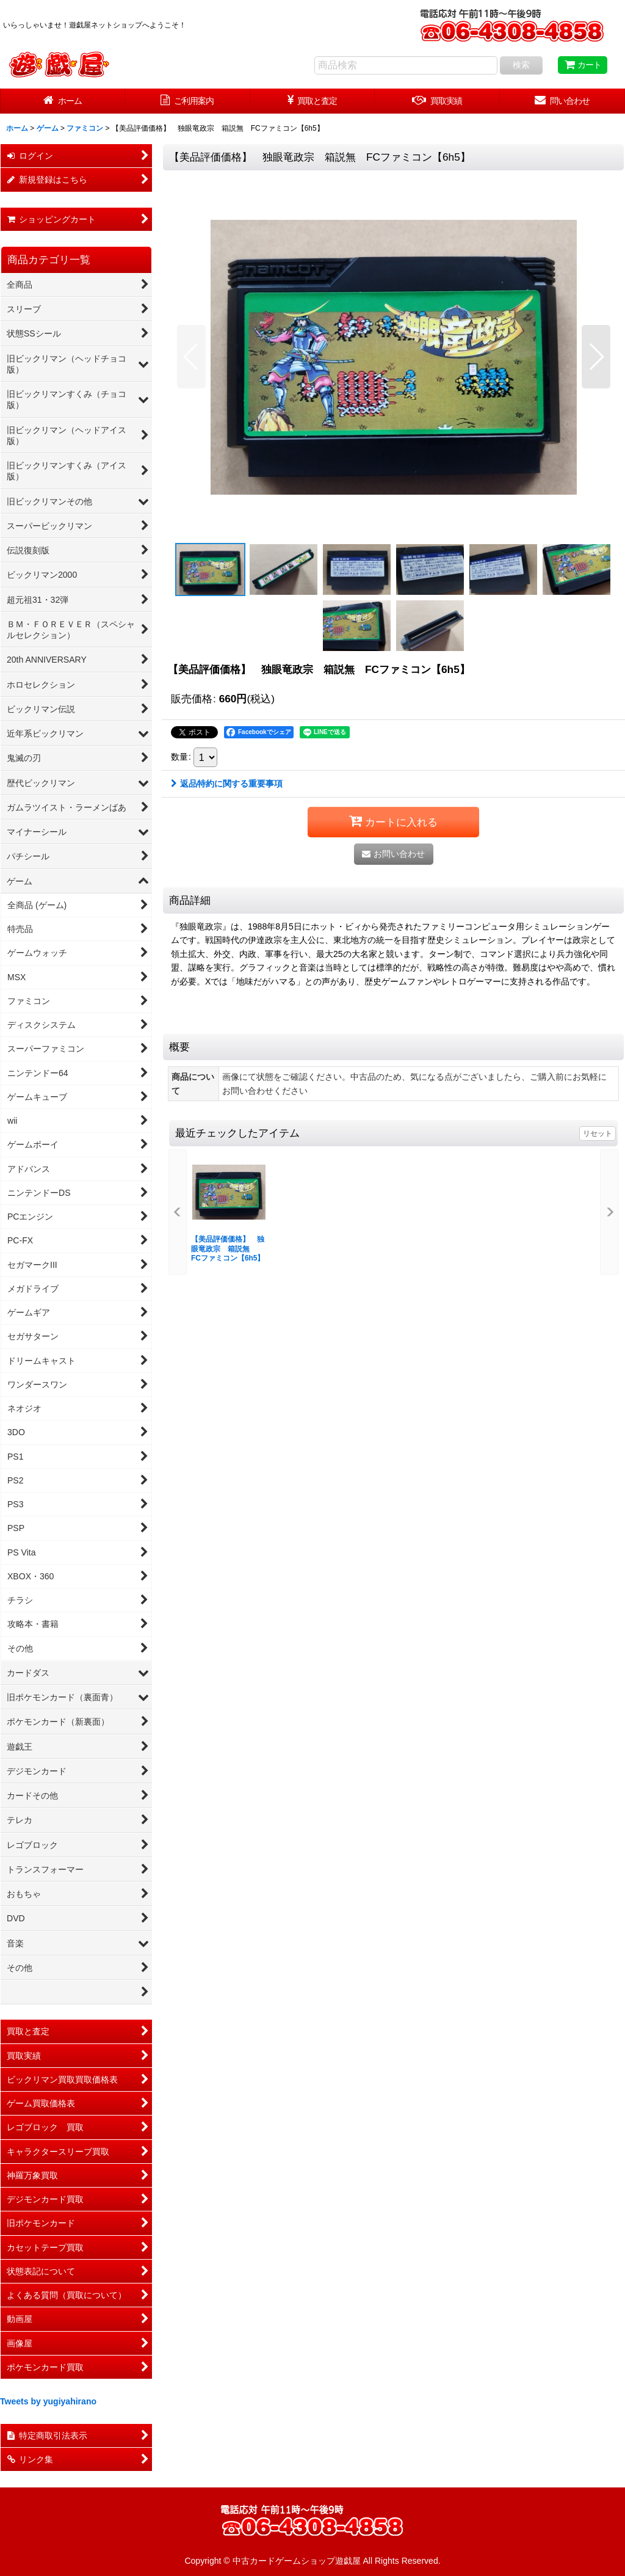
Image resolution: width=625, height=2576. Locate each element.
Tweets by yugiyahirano (48, 2401)
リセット (597, 1133)
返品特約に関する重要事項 (227, 783)
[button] (191, 356)
